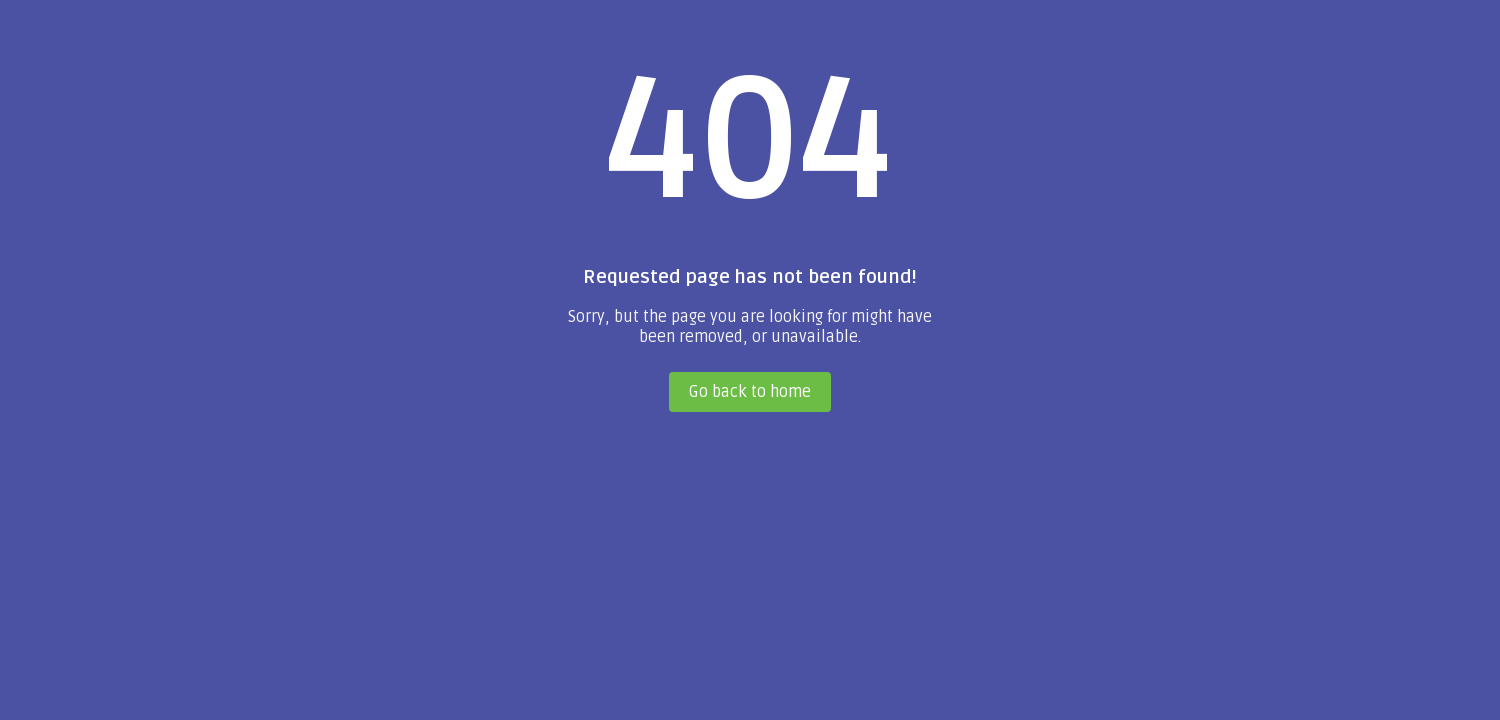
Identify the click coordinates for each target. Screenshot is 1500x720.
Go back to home (750, 392)
